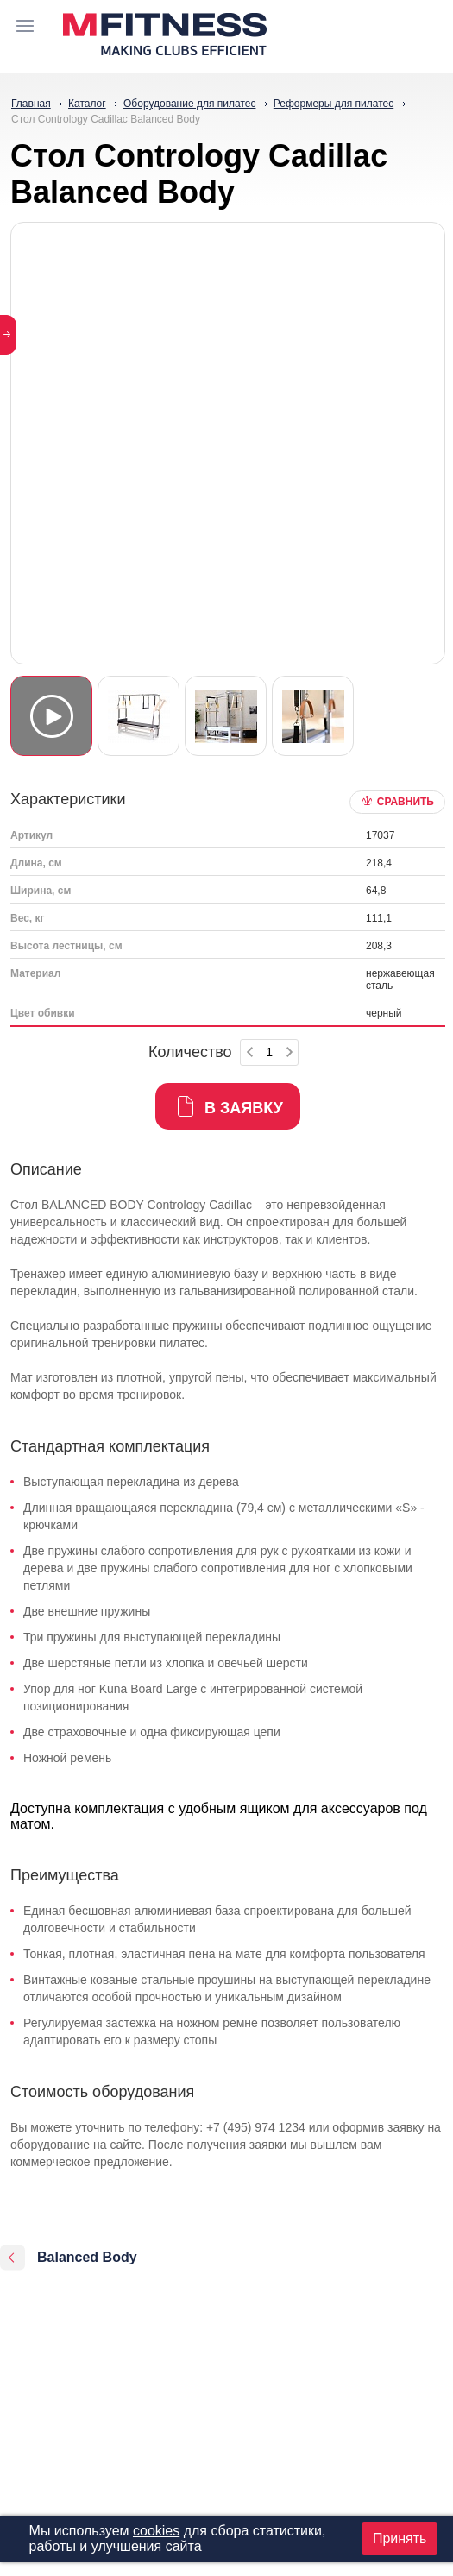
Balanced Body (87, 2257)
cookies (156, 2530)
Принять (400, 2538)
